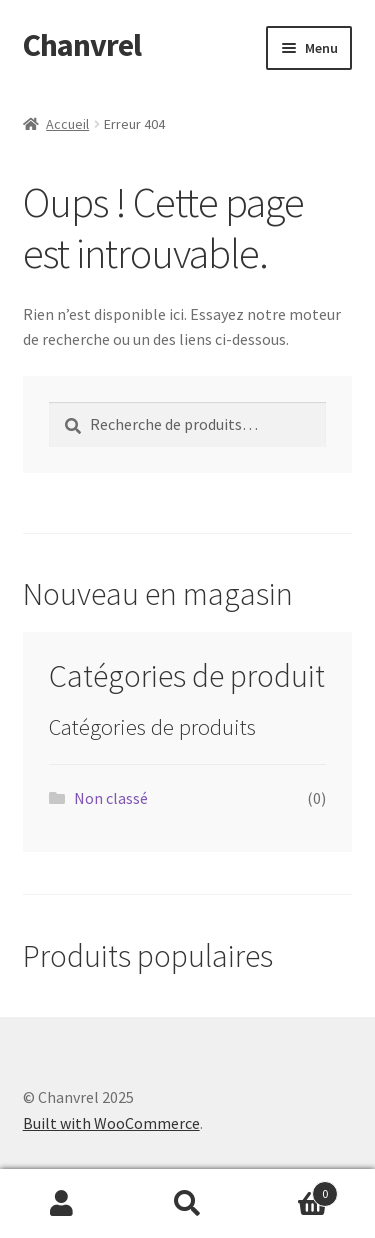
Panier (294, 1189)
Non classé (111, 798)
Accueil (67, 124)
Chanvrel (82, 45)
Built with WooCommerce (111, 1123)
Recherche (187, 1204)
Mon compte (62, 1204)
